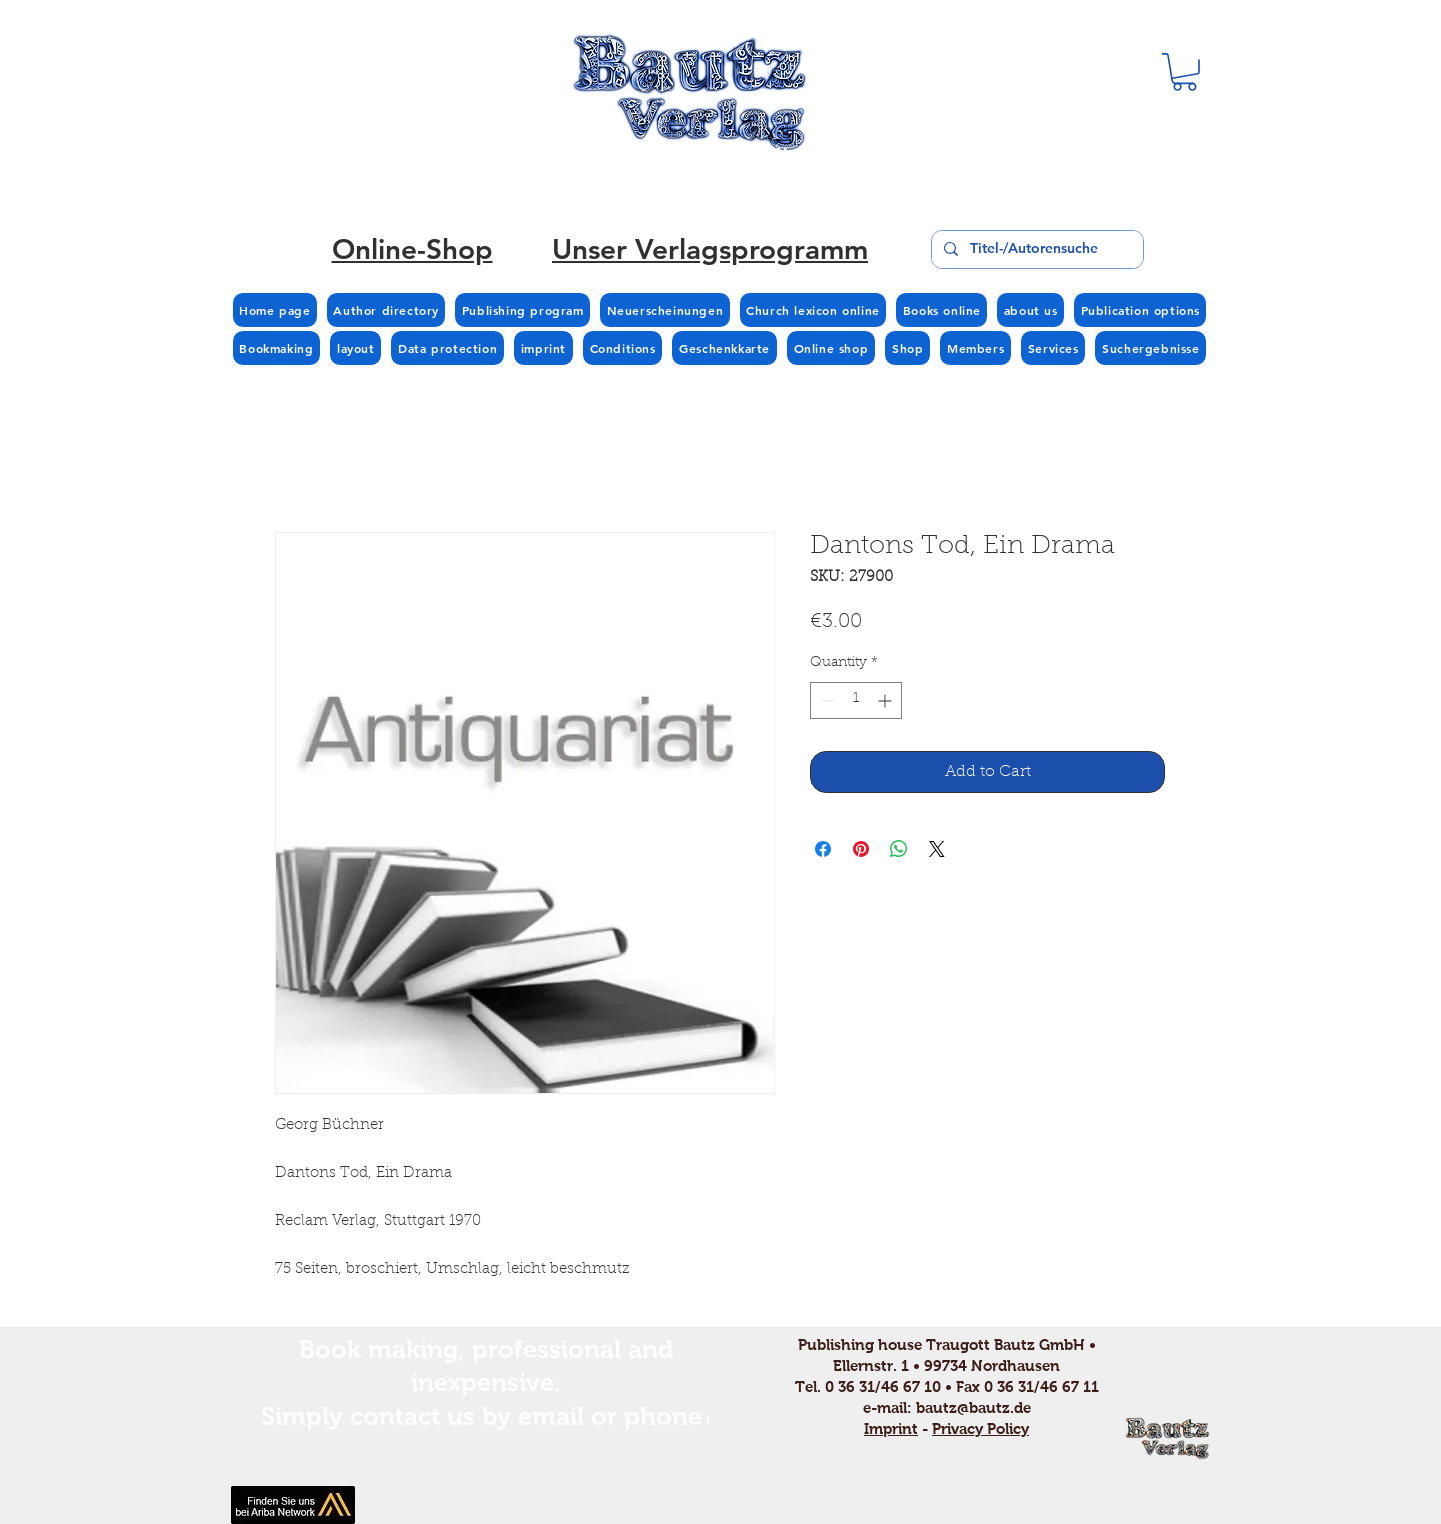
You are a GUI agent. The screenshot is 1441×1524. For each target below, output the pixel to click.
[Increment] (886, 700)
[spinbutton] (856, 700)
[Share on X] (937, 849)
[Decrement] (825, 700)
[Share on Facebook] (823, 849)
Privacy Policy (980, 1428)
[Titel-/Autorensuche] (1035, 249)
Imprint (891, 1428)
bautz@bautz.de (973, 1407)
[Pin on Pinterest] (861, 849)
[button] (1184, 72)
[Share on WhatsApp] (899, 849)
